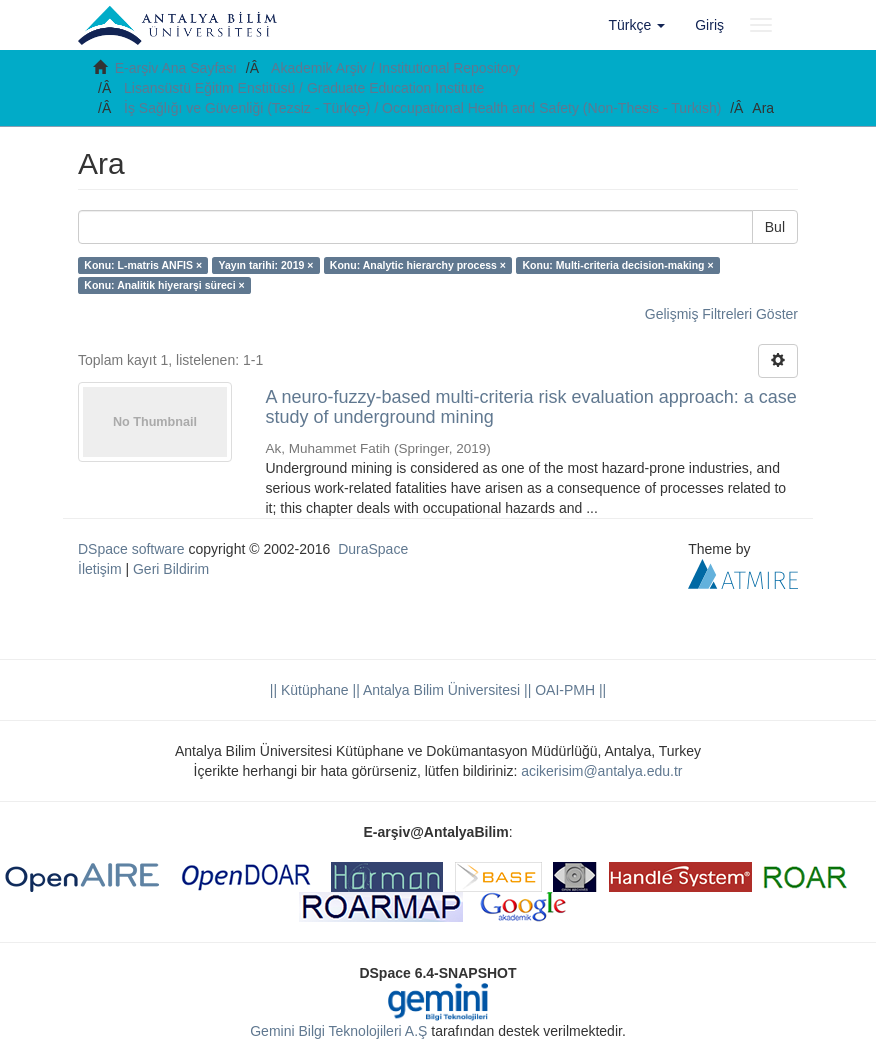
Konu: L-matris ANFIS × (143, 265)
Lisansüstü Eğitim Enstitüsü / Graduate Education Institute (304, 88)
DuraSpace (373, 549)
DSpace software (131, 549)
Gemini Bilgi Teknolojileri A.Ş (338, 1031)
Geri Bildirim (171, 569)
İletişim (100, 569)
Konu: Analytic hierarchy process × (418, 265)
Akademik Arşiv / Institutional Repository (395, 68)
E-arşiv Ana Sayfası (176, 68)
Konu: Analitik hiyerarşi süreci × (164, 285)
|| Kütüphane (309, 690)
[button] (637, 25)
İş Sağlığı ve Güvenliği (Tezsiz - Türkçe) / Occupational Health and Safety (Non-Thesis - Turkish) (422, 108)
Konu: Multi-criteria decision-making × (617, 265)
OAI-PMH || (568, 690)
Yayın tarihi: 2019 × (266, 265)
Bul (775, 227)
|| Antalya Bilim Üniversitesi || (440, 690)
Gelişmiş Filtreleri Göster (721, 314)
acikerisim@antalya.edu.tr (601, 771)
